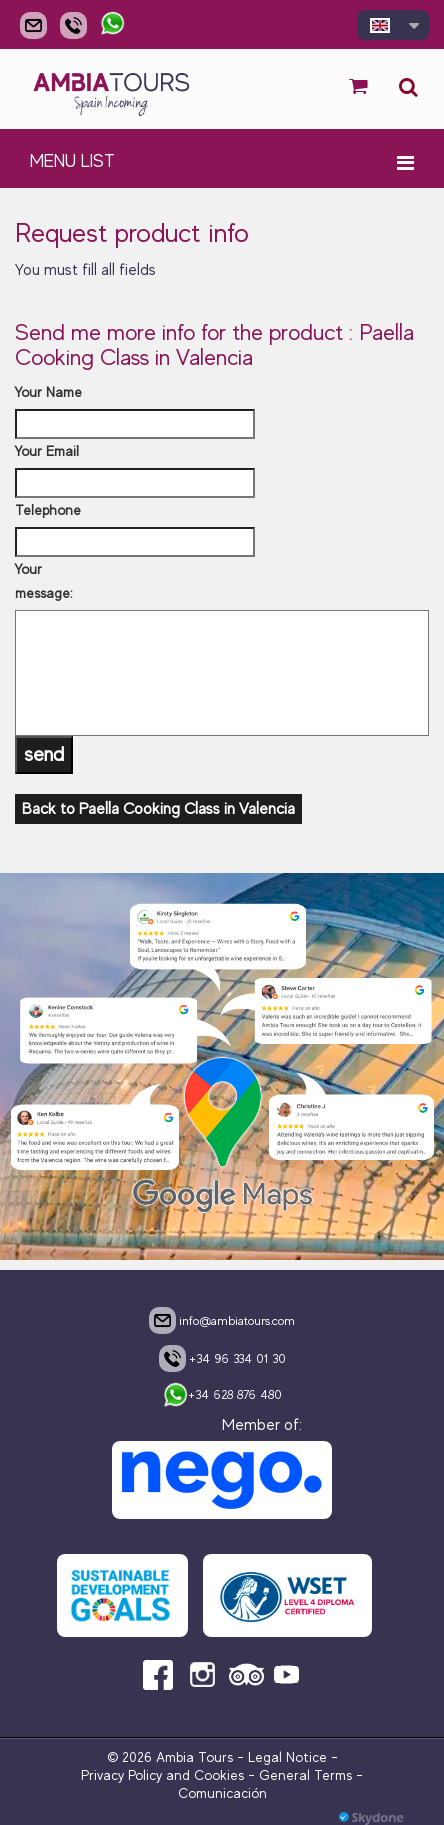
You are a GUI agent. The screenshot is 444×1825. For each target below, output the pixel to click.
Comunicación (222, 1793)
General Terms (305, 1775)
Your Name (48, 392)
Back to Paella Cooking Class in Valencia (158, 809)
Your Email (47, 451)
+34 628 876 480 (222, 1396)
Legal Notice (287, 1757)
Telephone (48, 510)
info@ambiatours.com (222, 1320)
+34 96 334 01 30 (222, 1358)
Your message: (44, 581)
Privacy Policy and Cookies (162, 1775)
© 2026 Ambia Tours (172, 1757)
